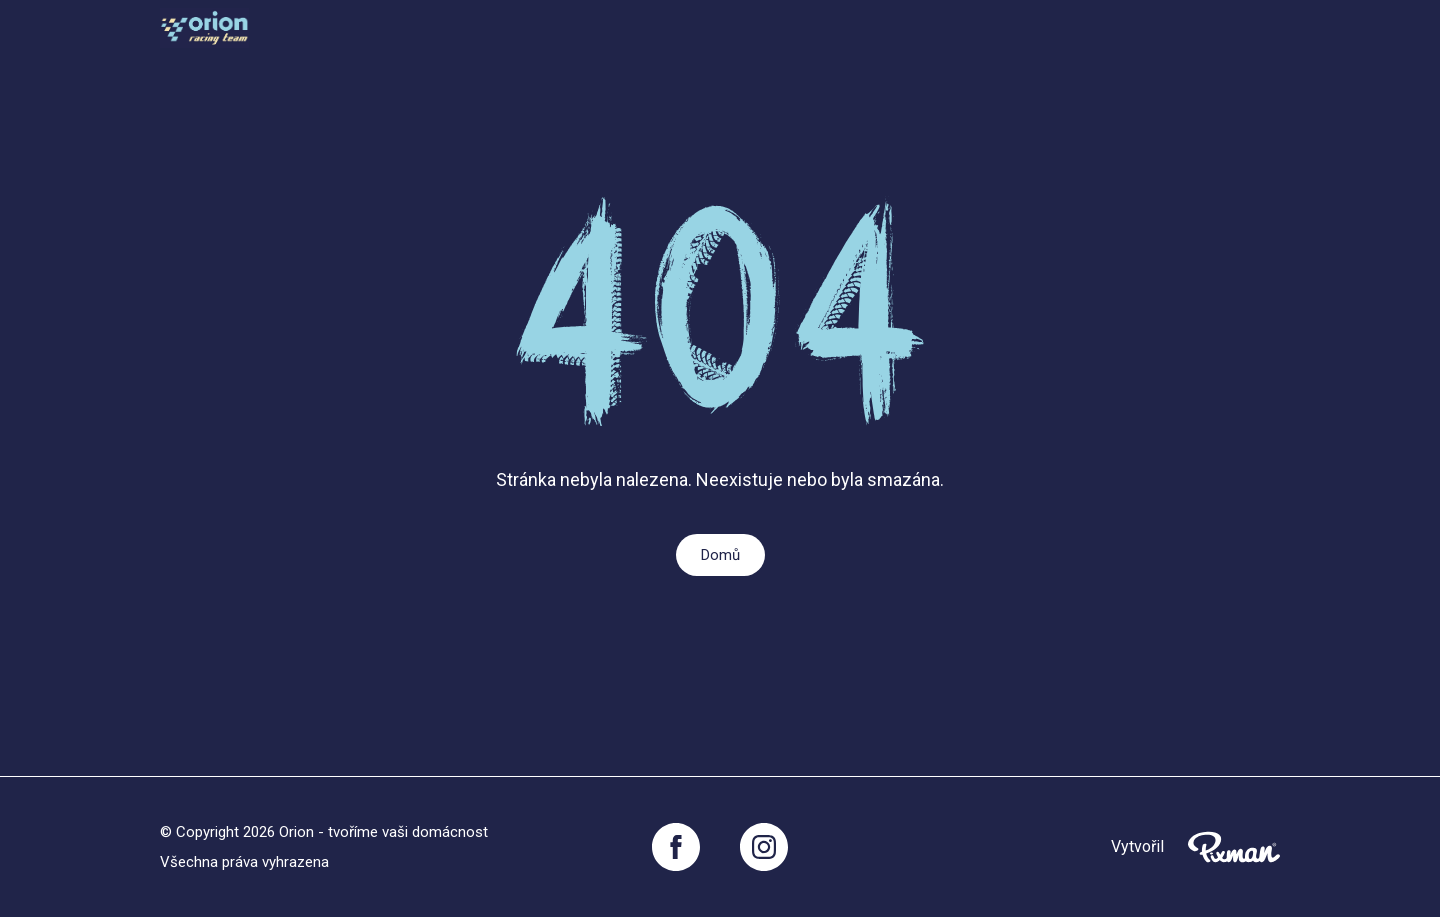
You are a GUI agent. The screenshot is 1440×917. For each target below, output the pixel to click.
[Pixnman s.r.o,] (1234, 847)
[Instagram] (764, 847)
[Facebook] (676, 847)
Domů (720, 555)
